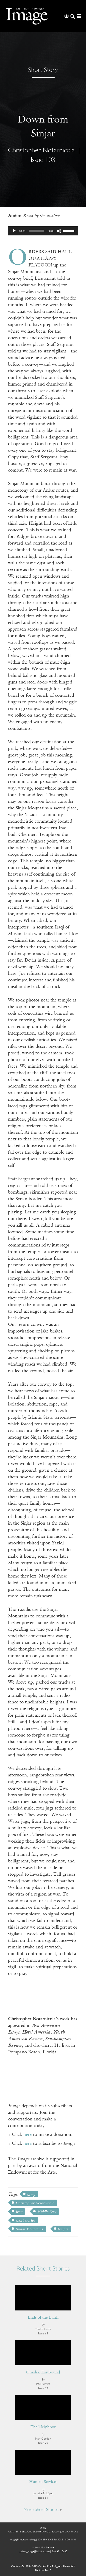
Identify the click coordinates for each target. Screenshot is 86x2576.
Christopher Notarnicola (41, 150)
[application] (43, 230)
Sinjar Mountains (29, 2229)
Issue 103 (43, 160)
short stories (25, 2220)
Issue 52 (43, 2388)
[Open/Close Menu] (79, 16)
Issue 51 (43, 2497)
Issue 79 (43, 2443)
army (31, 2194)
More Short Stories (43, 2510)
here (27, 2135)
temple (63, 2229)
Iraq (19, 2212)
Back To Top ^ (43, 2570)
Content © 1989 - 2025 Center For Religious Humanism (43, 2566)
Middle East (46, 2212)
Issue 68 (43, 2333)
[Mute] (59, 231)
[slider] (36, 231)
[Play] (14, 231)
